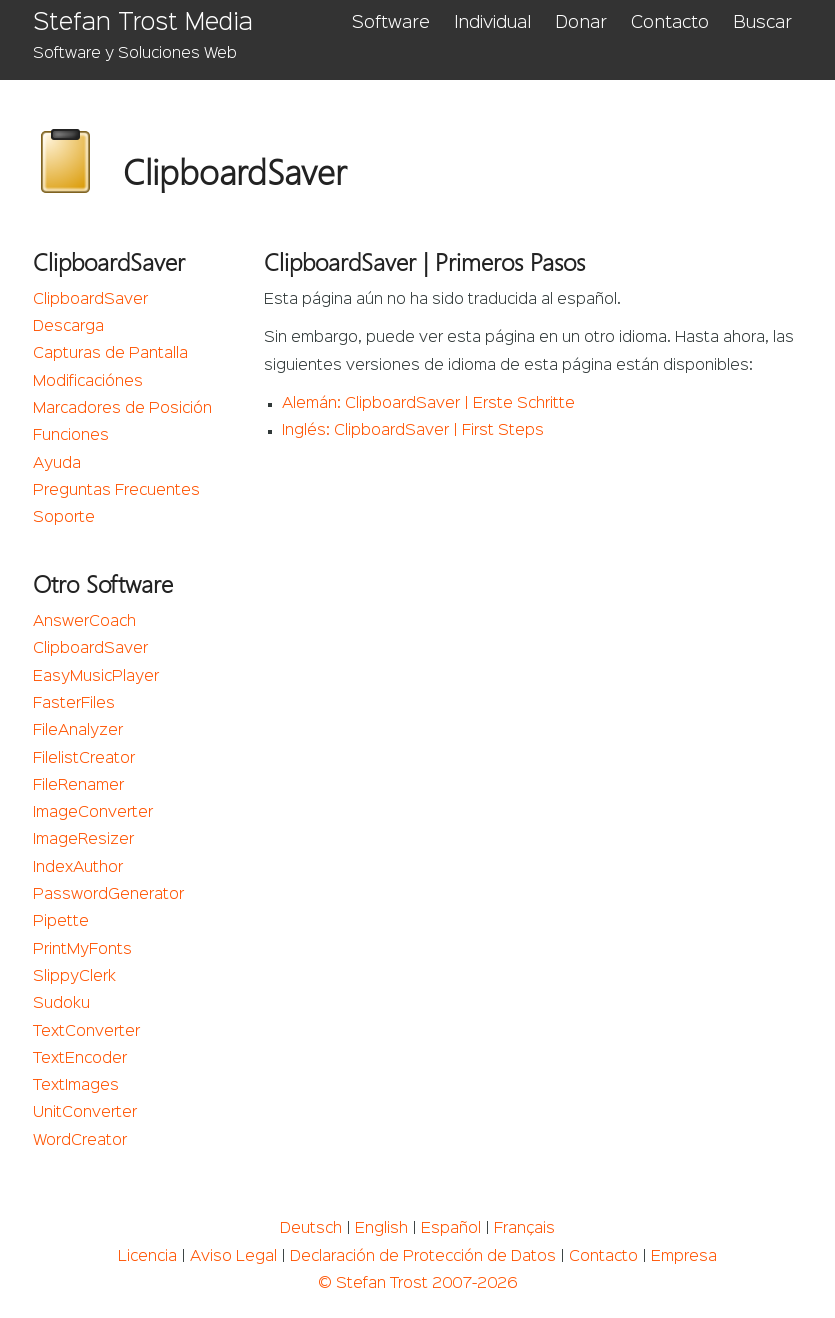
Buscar (762, 23)
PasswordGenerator (108, 895)
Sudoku (61, 1004)
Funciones (71, 436)
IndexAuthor (78, 868)
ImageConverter (93, 813)
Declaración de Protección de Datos (423, 1257)
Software (391, 23)
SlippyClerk (74, 977)
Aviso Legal (233, 1257)
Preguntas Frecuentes (116, 491)
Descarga (68, 327)
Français (524, 1229)
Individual (492, 23)
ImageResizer (83, 840)
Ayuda (57, 464)
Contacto (670, 23)
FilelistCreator (84, 759)
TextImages (76, 1086)
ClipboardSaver (90, 300)
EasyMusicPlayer (96, 677)
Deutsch (311, 1229)
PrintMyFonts (82, 950)
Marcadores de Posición (122, 409)
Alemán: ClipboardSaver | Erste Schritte (428, 404)
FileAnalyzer (78, 731)
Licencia (147, 1257)
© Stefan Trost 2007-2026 (417, 1284)
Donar (581, 23)
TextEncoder (80, 1059)
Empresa (684, 1257)
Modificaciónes (88, 382)
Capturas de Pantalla (110, 354)
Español (451, 1229)
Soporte (64, 518)
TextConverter (86, 1032)
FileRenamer (78, 786)
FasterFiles (74, 704)
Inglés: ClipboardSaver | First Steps (413, 431)
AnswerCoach (84, 622)
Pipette (61, 922)
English (381, 1229)
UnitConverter (85, 1113)
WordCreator (80, 1141)
